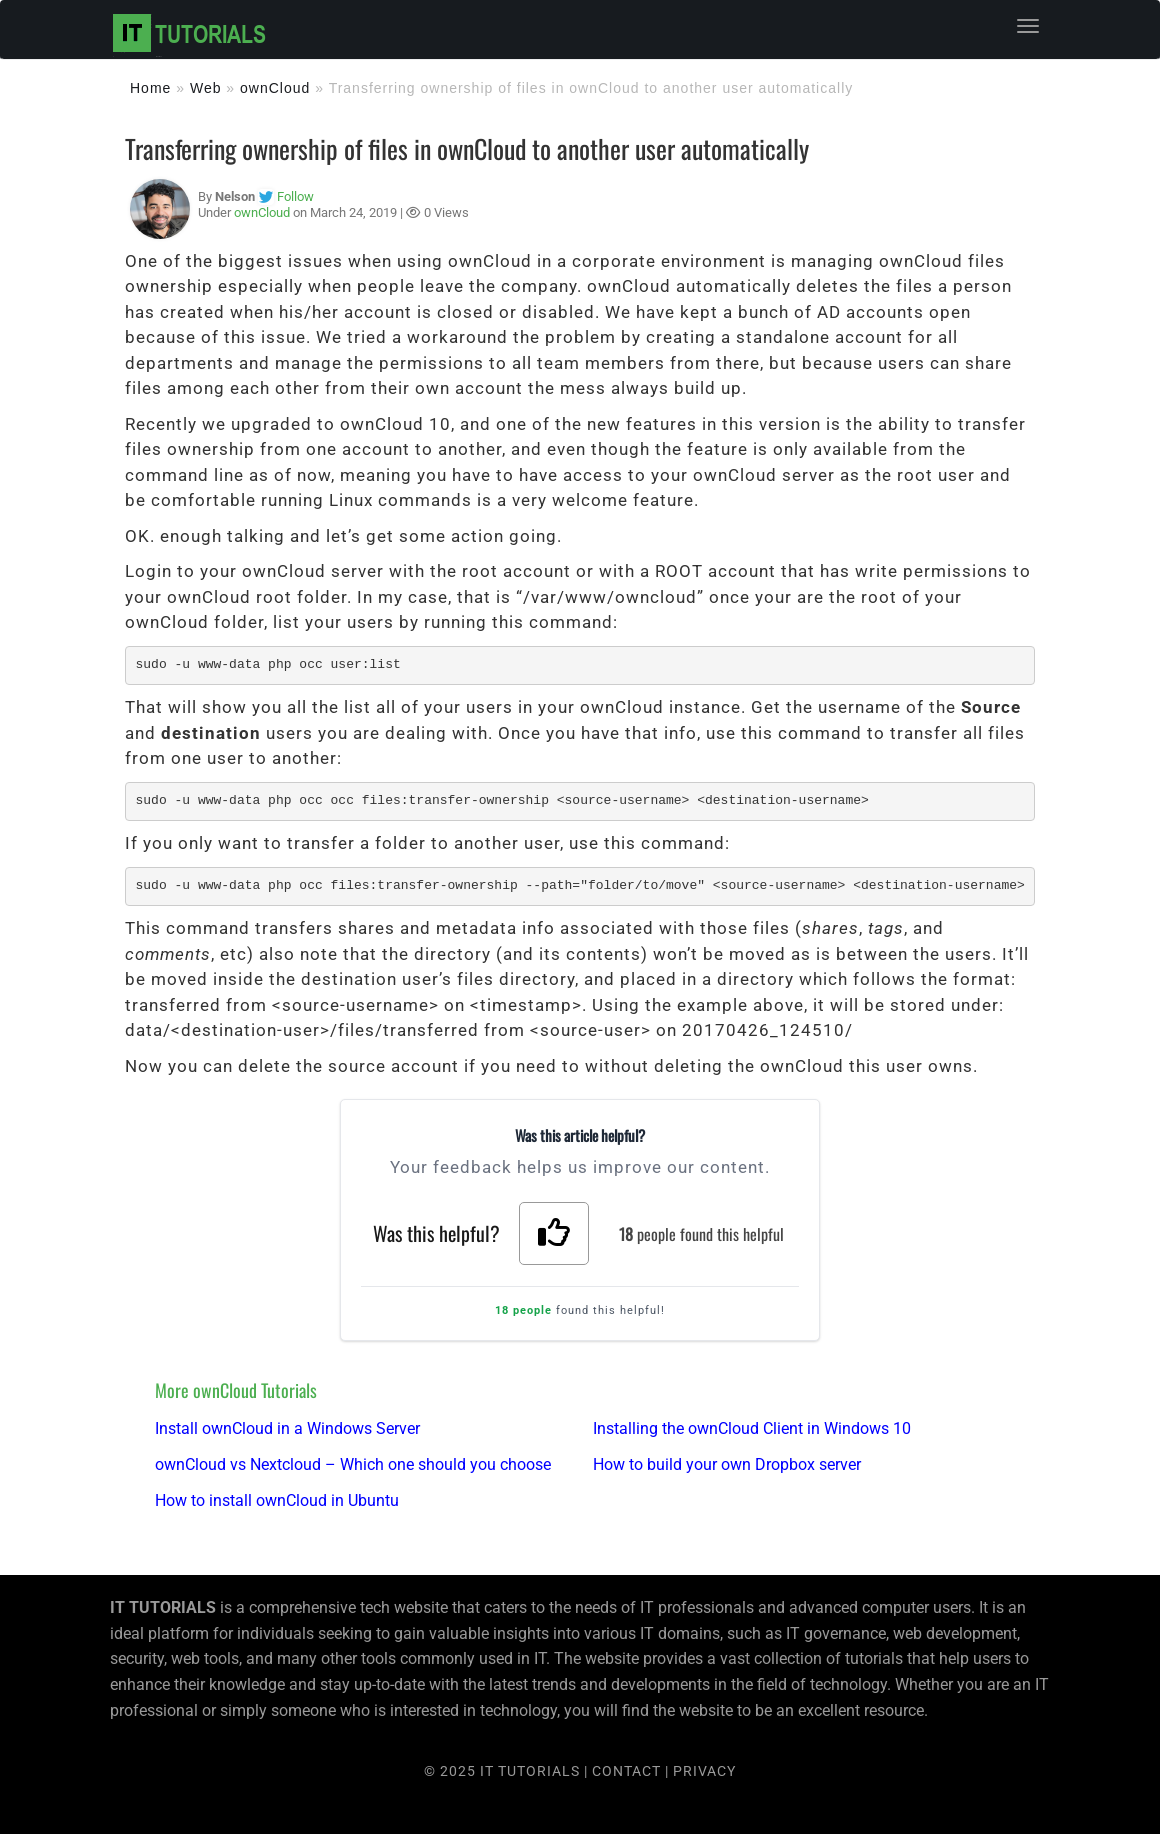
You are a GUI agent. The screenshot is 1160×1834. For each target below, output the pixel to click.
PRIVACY (704, 1771)
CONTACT (628, 1771)
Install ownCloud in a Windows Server (287, 1428)
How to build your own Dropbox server (727, 1464)
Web (206, 88)
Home (150, 88)
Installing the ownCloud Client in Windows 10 (752, 1428)
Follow (295, 196)
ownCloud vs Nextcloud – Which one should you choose (353, 1464)
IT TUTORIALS (530, 1771)
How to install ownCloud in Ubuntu (277, 1500)
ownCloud (275, 88)
